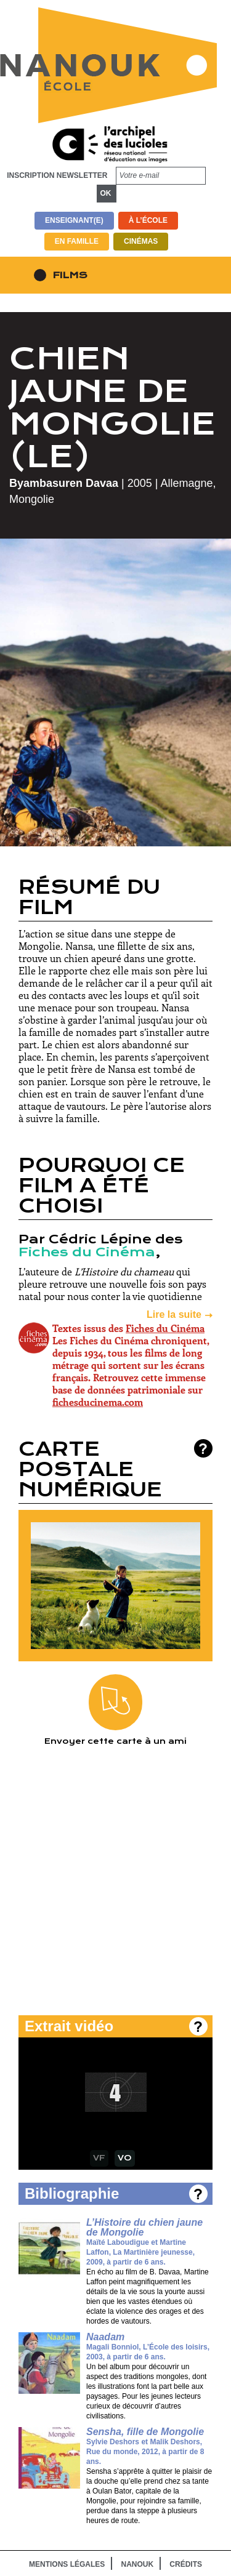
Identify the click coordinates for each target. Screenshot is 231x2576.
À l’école (148, 220)
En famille (77, 241)
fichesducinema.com (97, 1401)
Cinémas (141, 241)
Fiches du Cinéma (86, 1252)
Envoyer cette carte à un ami (115, 1710)
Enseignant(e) (74, 220)
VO (125, 2158)
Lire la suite (174, 1314)
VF (99, 2158)
